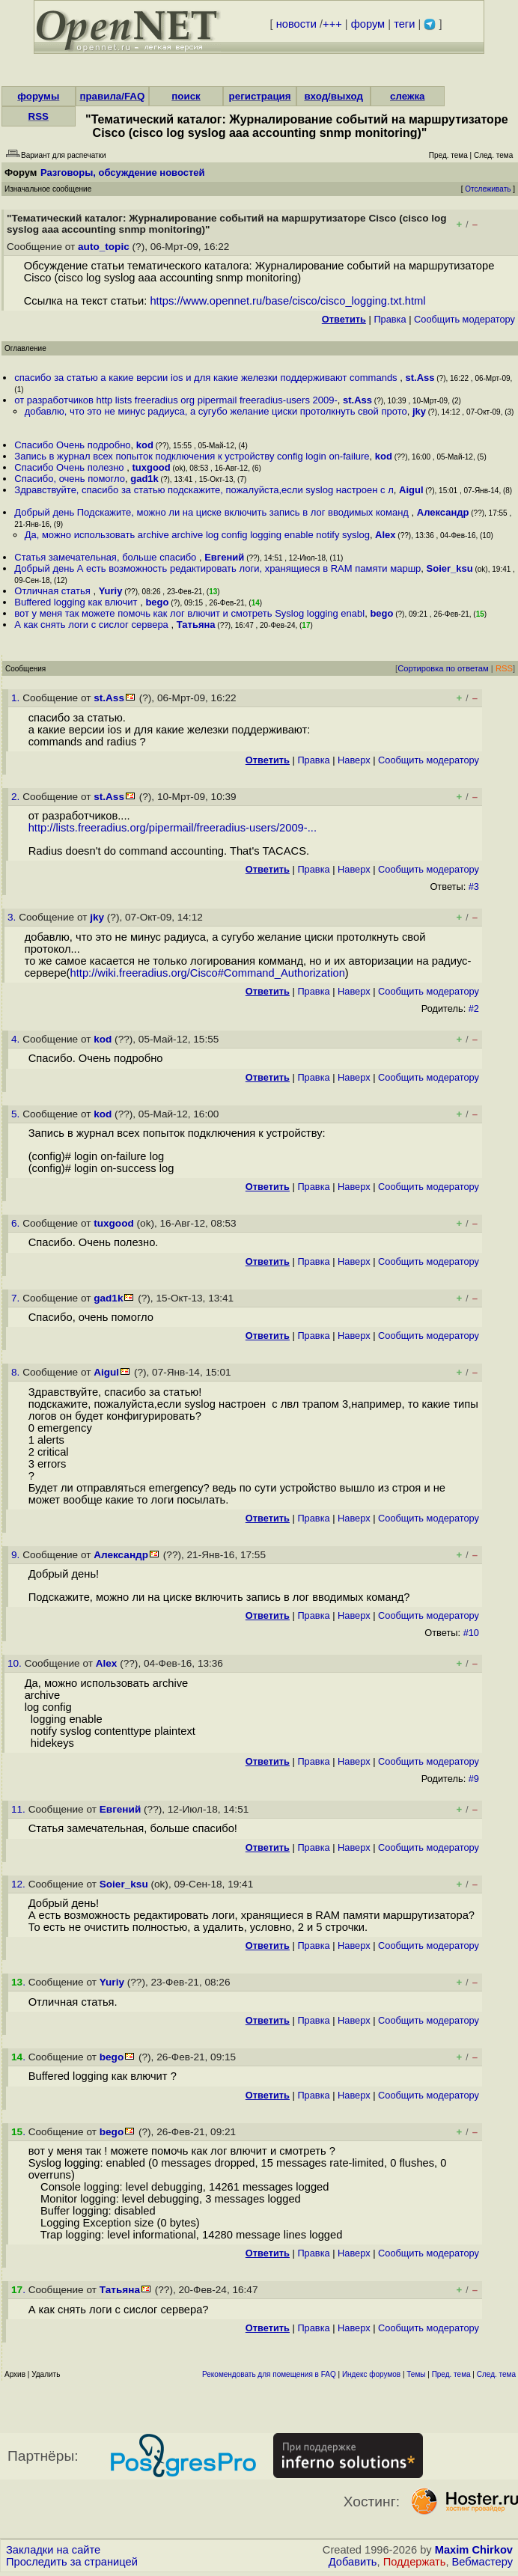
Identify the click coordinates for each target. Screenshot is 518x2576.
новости (296, 24)
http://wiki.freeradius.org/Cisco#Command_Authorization (207, 973)
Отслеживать (488, 189)
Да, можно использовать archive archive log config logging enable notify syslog (197, 534)
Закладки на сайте (53, 2550)
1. (16, 697)
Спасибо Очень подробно (72, 445)
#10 (471, 1632)
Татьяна (196, 624)
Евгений (224, 557)
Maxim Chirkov (474, 2550)
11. (19, 1809)
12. (19, 1884)
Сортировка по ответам (443, 668)
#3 (474, 886)
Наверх (354, 760)
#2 (474, 1008)
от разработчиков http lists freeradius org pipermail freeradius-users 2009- (175, 400)
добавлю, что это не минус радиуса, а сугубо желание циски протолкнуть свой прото (216, 411)
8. (16, 1372)
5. (16, 1114)
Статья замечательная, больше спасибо (106, 557)
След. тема (496, 2374)
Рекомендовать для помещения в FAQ (269, 2374)
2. (16, 796)
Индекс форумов (371, 2374)
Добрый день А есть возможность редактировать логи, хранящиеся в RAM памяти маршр (217, 568)
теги (404, 24)
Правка (390, 319)
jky (419, 411)
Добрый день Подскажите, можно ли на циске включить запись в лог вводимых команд (212, 512)
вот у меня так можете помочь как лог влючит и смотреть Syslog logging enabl (189, 613)
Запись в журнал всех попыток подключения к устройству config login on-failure (191, 456)
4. (16, 1039)
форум (368, 24)
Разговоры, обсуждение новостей (122, 172)
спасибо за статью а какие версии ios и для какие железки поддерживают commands (207, 377)
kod (144, 445)
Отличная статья (53, 590)
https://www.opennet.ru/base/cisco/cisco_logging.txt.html (287, 301)
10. (16, 1663)
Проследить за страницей (72, 2562)
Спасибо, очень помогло (69, 478)
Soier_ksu (450, 568)
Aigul (411, 489)
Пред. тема (451, 2374)
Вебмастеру (482, 2562)
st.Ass (419, 377)
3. (13, 917)
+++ (332, 24)
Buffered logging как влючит (77, 602)
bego (156, 602)
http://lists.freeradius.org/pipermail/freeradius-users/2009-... (172, 828)
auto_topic (104, 246)
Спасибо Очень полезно (70, 467)
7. (16, 1298)
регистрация (260, 96)
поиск (185, 96)
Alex (385, 534)
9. (16, 1554)
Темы (415, 2374)
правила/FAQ (111, 96)
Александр (443, 512)
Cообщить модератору (464, 319)
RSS (38, 116)
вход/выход (333, 96)
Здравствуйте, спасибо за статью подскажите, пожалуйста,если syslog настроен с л (203, 489)
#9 (474, 1778)
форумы (38, 96)
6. (16, 1223)
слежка (407, 96)
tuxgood (151, 467)
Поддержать (414, 2562)
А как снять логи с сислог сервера (92, 624)
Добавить (353, 2562)
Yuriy (111, 590)
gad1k (144, 478)
